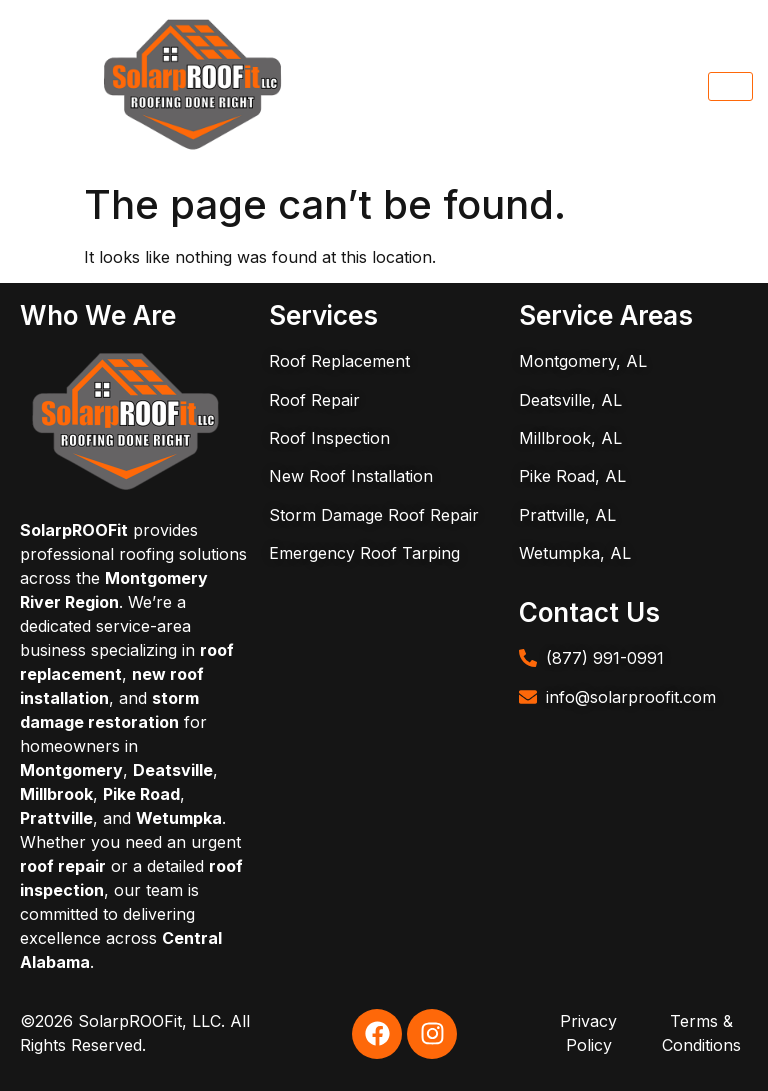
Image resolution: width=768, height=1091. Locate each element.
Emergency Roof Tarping (364, 553)
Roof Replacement (339, 361)
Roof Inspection (329, 438)
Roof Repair (314, 400)
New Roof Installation (351, 476)
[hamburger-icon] (730, 86)
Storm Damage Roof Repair (374, 515)
